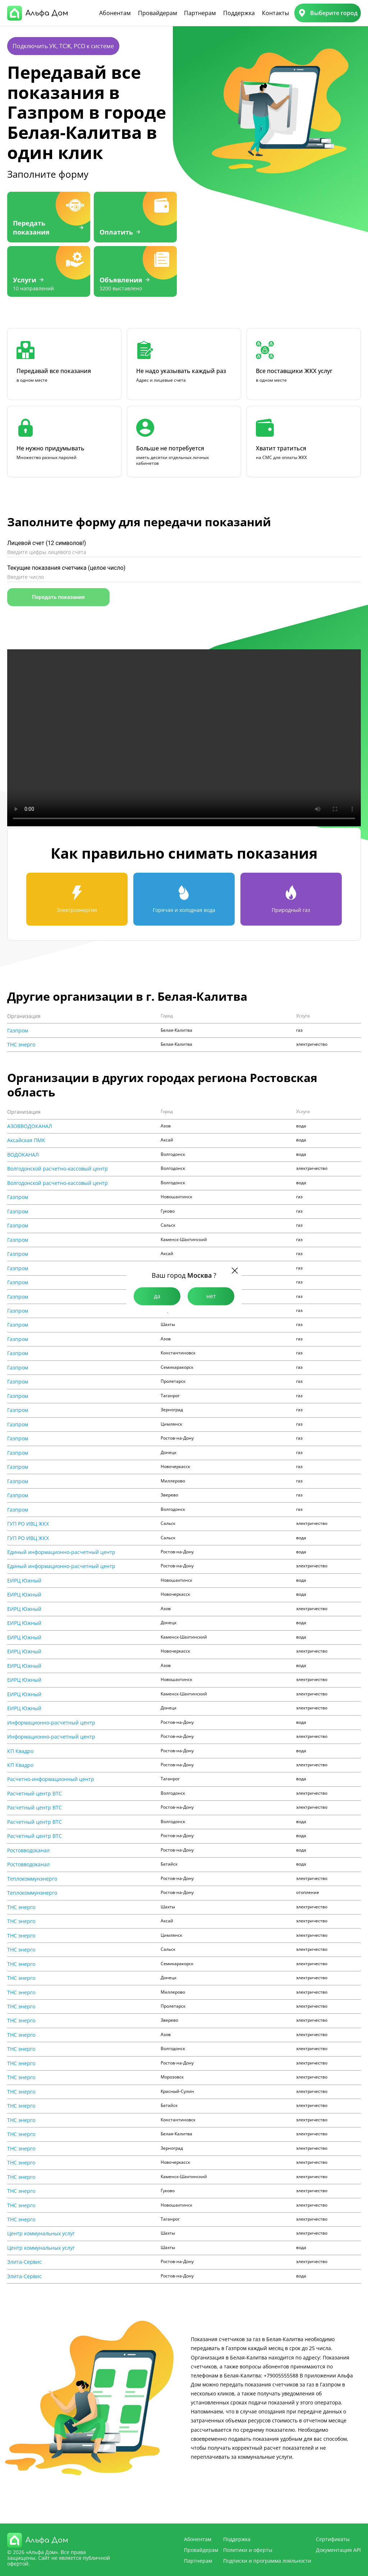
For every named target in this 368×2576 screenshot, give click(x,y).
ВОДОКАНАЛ (23, 1154)
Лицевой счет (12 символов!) (46, 543)
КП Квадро (20, 1751)
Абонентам (115, 13)
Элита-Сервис (24, 2262)
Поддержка (239, 13)
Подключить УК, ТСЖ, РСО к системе (63, 46)
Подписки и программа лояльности (267, 2560)
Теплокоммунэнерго (32, 1879)
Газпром (17, 1030)
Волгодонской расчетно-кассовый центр (57, 1169)
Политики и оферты (247, 2550)
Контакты (275, 13)
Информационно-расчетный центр (51, 1722)
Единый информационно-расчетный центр (61, 1552)
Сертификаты (333, 2539)
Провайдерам (157, 13)
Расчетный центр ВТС (34, 1793)
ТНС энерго (21, 1044)
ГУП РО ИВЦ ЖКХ (28, 1524)
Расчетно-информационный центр (50, 1779)
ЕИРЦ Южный (24, 1580)
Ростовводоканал (28, 1850)
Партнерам (200, 13)
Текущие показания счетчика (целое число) (66, 567)
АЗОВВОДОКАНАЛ (29, 1126)
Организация (24, 1016)
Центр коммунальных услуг (41, 2233)
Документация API (338, 2550)
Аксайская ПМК (26, 1140)
